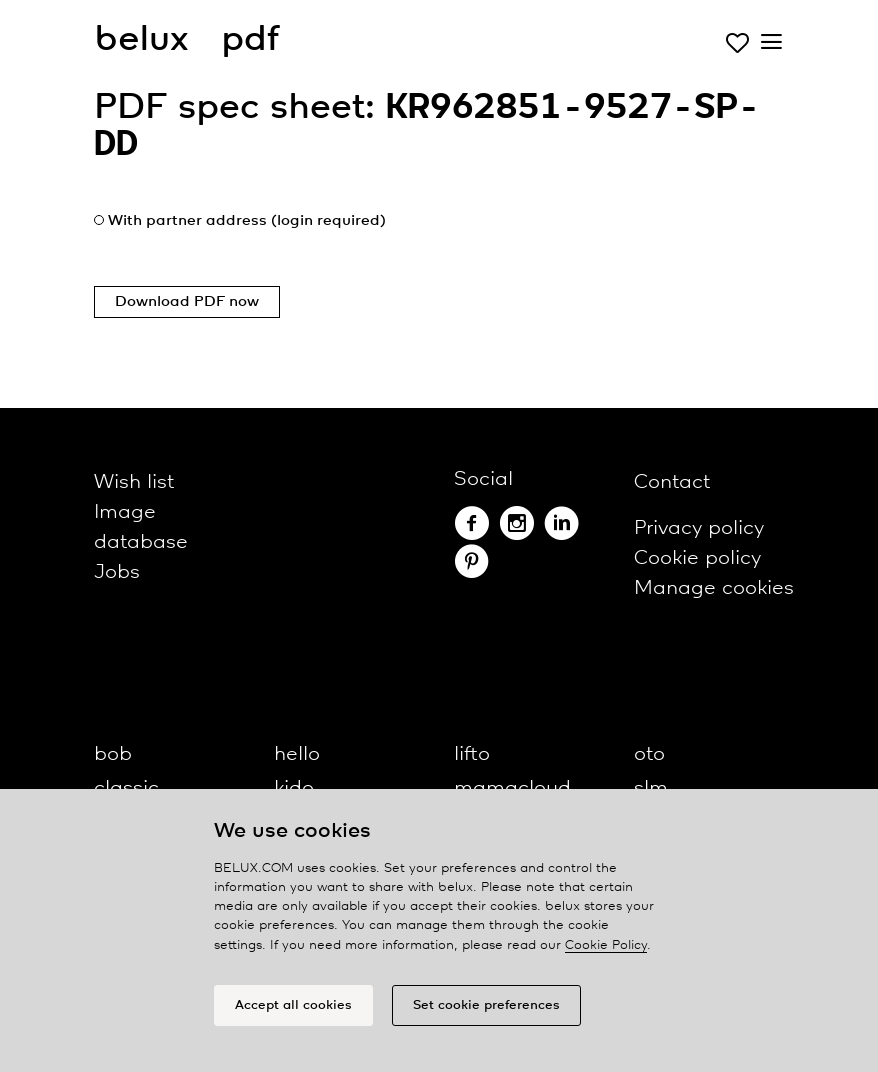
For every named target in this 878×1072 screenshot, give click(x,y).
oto (649, 754)
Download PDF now (187, 302)
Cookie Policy (606, 945)
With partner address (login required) (247, 221)
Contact (672, 482)
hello (297, 754)
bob (113, 754)
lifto (472, 754)
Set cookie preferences (486, 1005)
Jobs (117, 572)
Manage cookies (714, 588)
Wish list (134, 482)
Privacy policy (699, 528)
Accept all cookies (293, 1005)
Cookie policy (697, 558)
